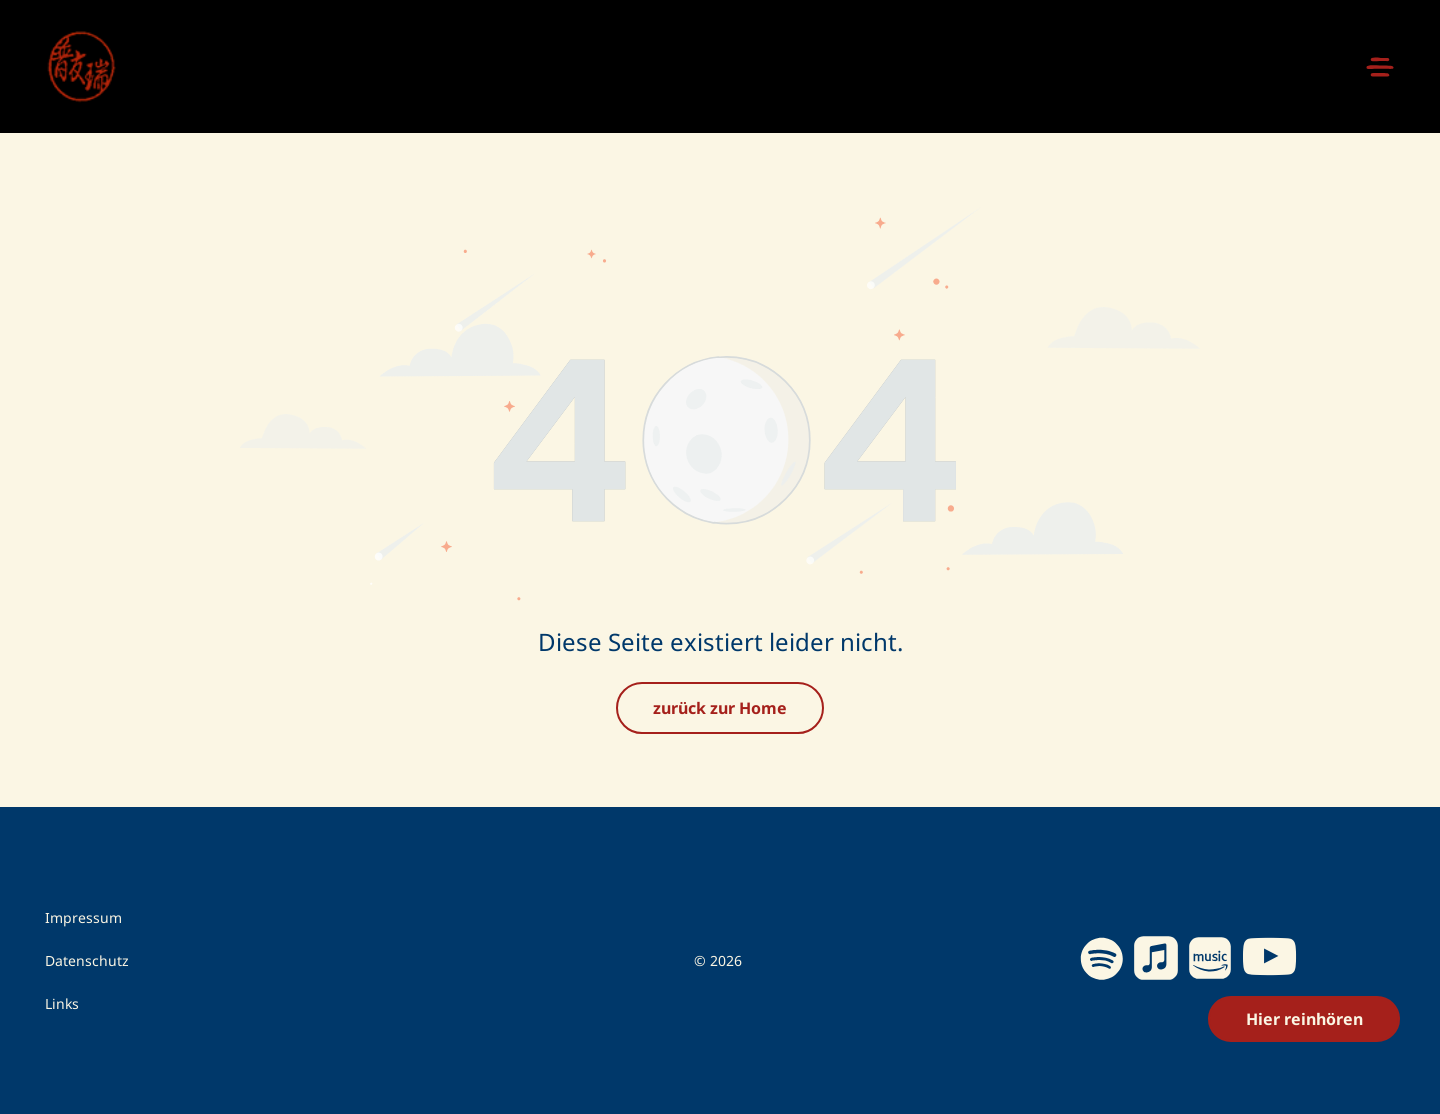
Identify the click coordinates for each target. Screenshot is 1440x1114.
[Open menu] (1380, 67)
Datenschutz (87, 960)
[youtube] (1269, 960)
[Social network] (1155, 961)
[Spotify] (1101, 961)
